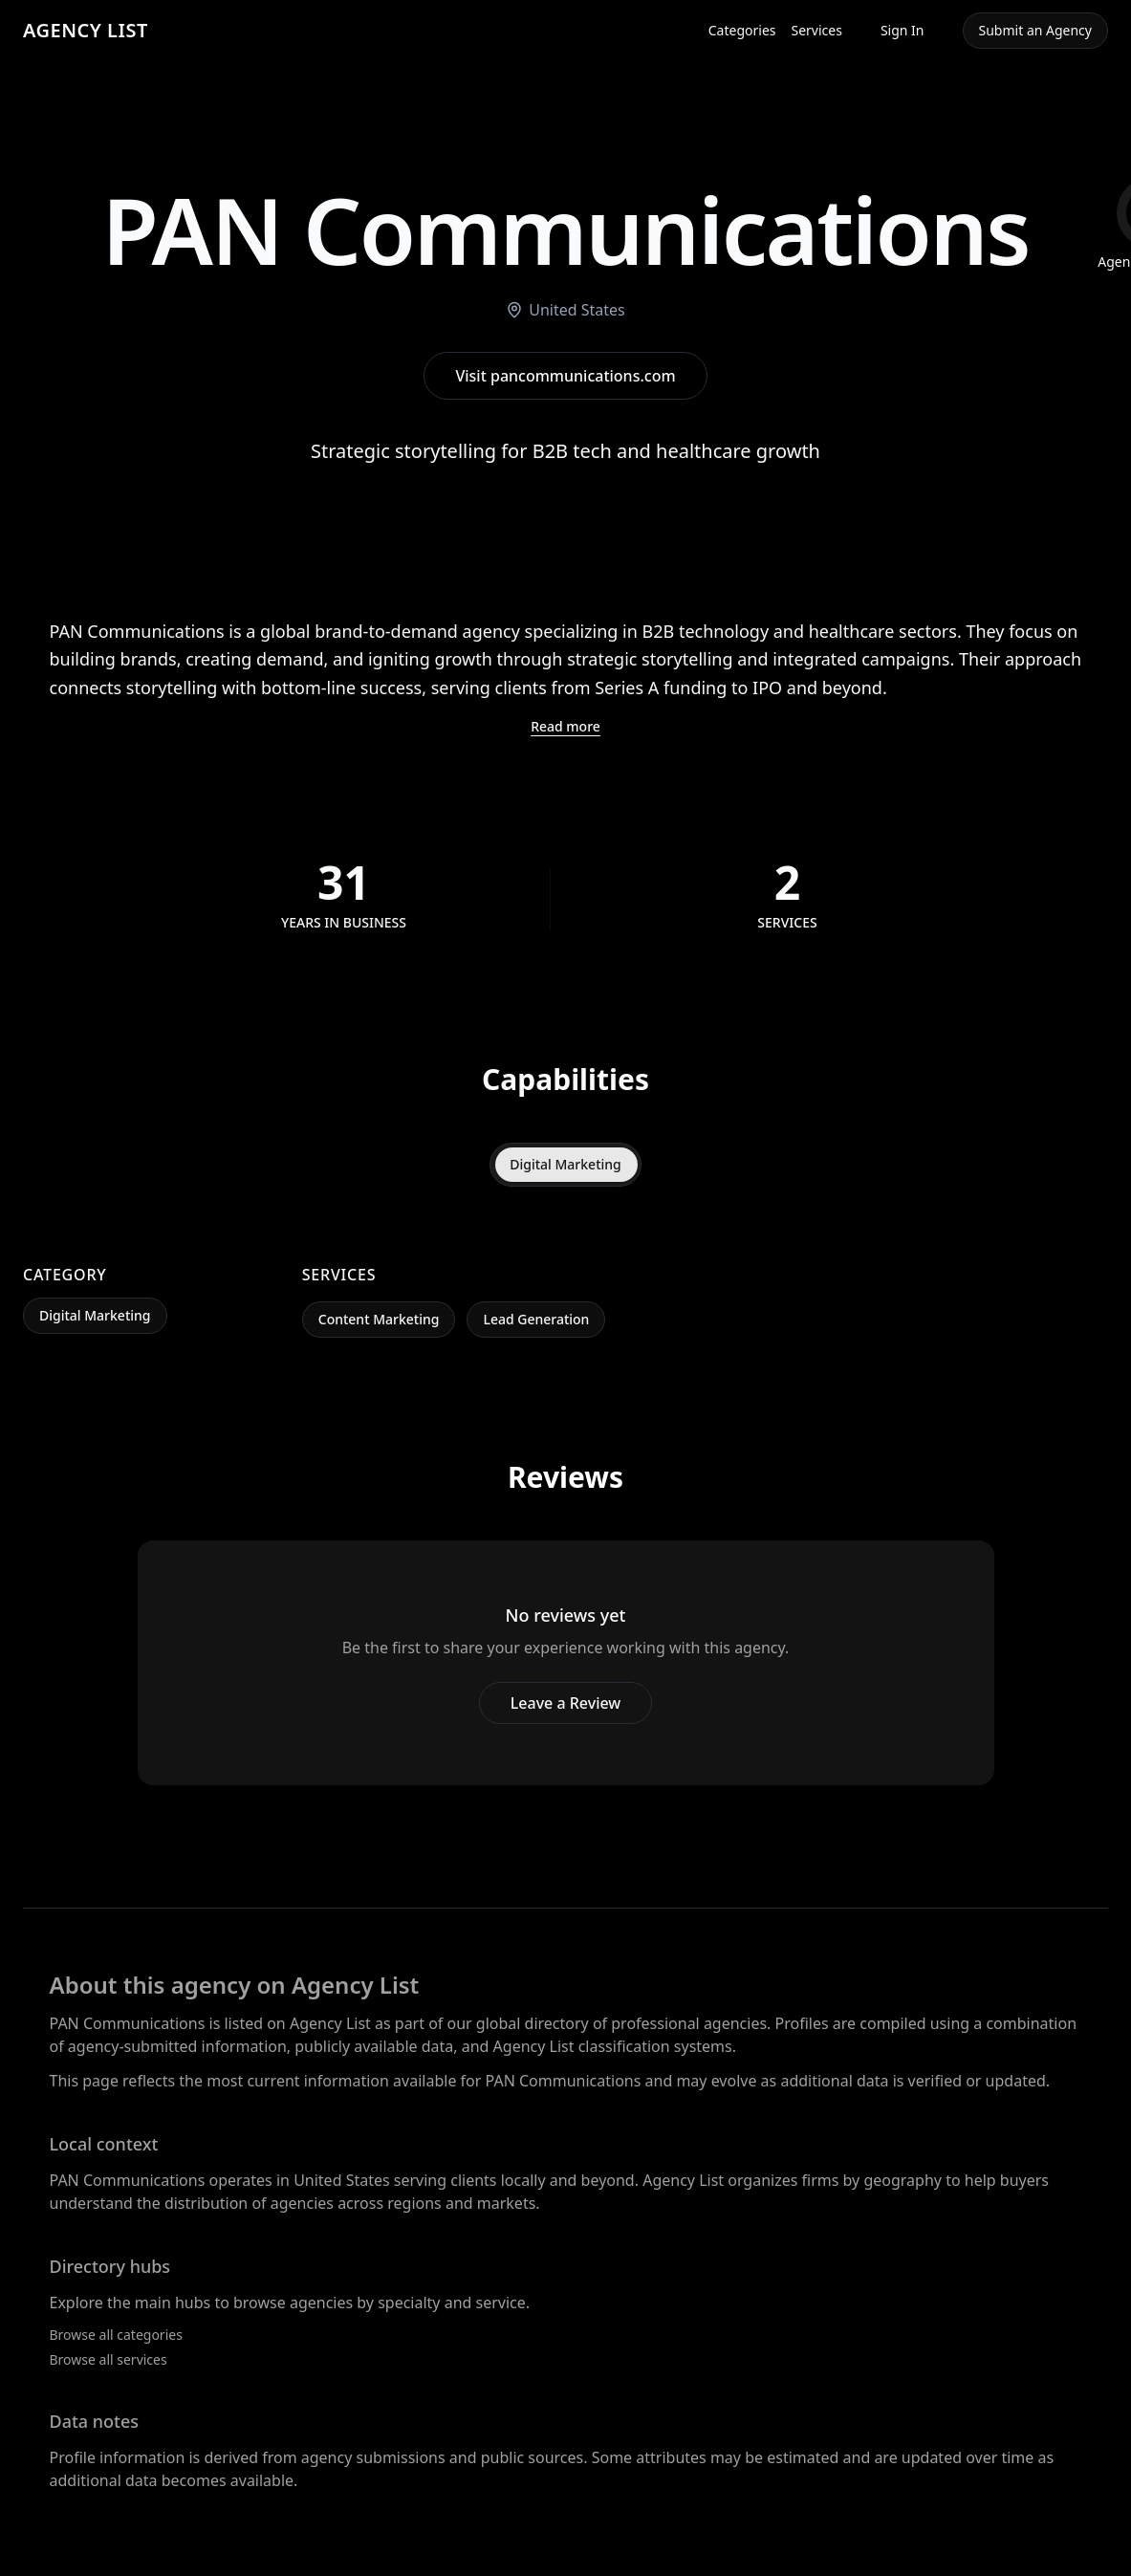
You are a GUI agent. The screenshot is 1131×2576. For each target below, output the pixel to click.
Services (817, 30)
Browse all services (108, 2359)
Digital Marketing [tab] (565, 1164)
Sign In (902, 30)
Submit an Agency (1035, 30)
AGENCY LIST (85, 30)
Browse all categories (116, 2334)
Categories (742, 30)
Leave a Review (565, 1703)
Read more (565, 726)
